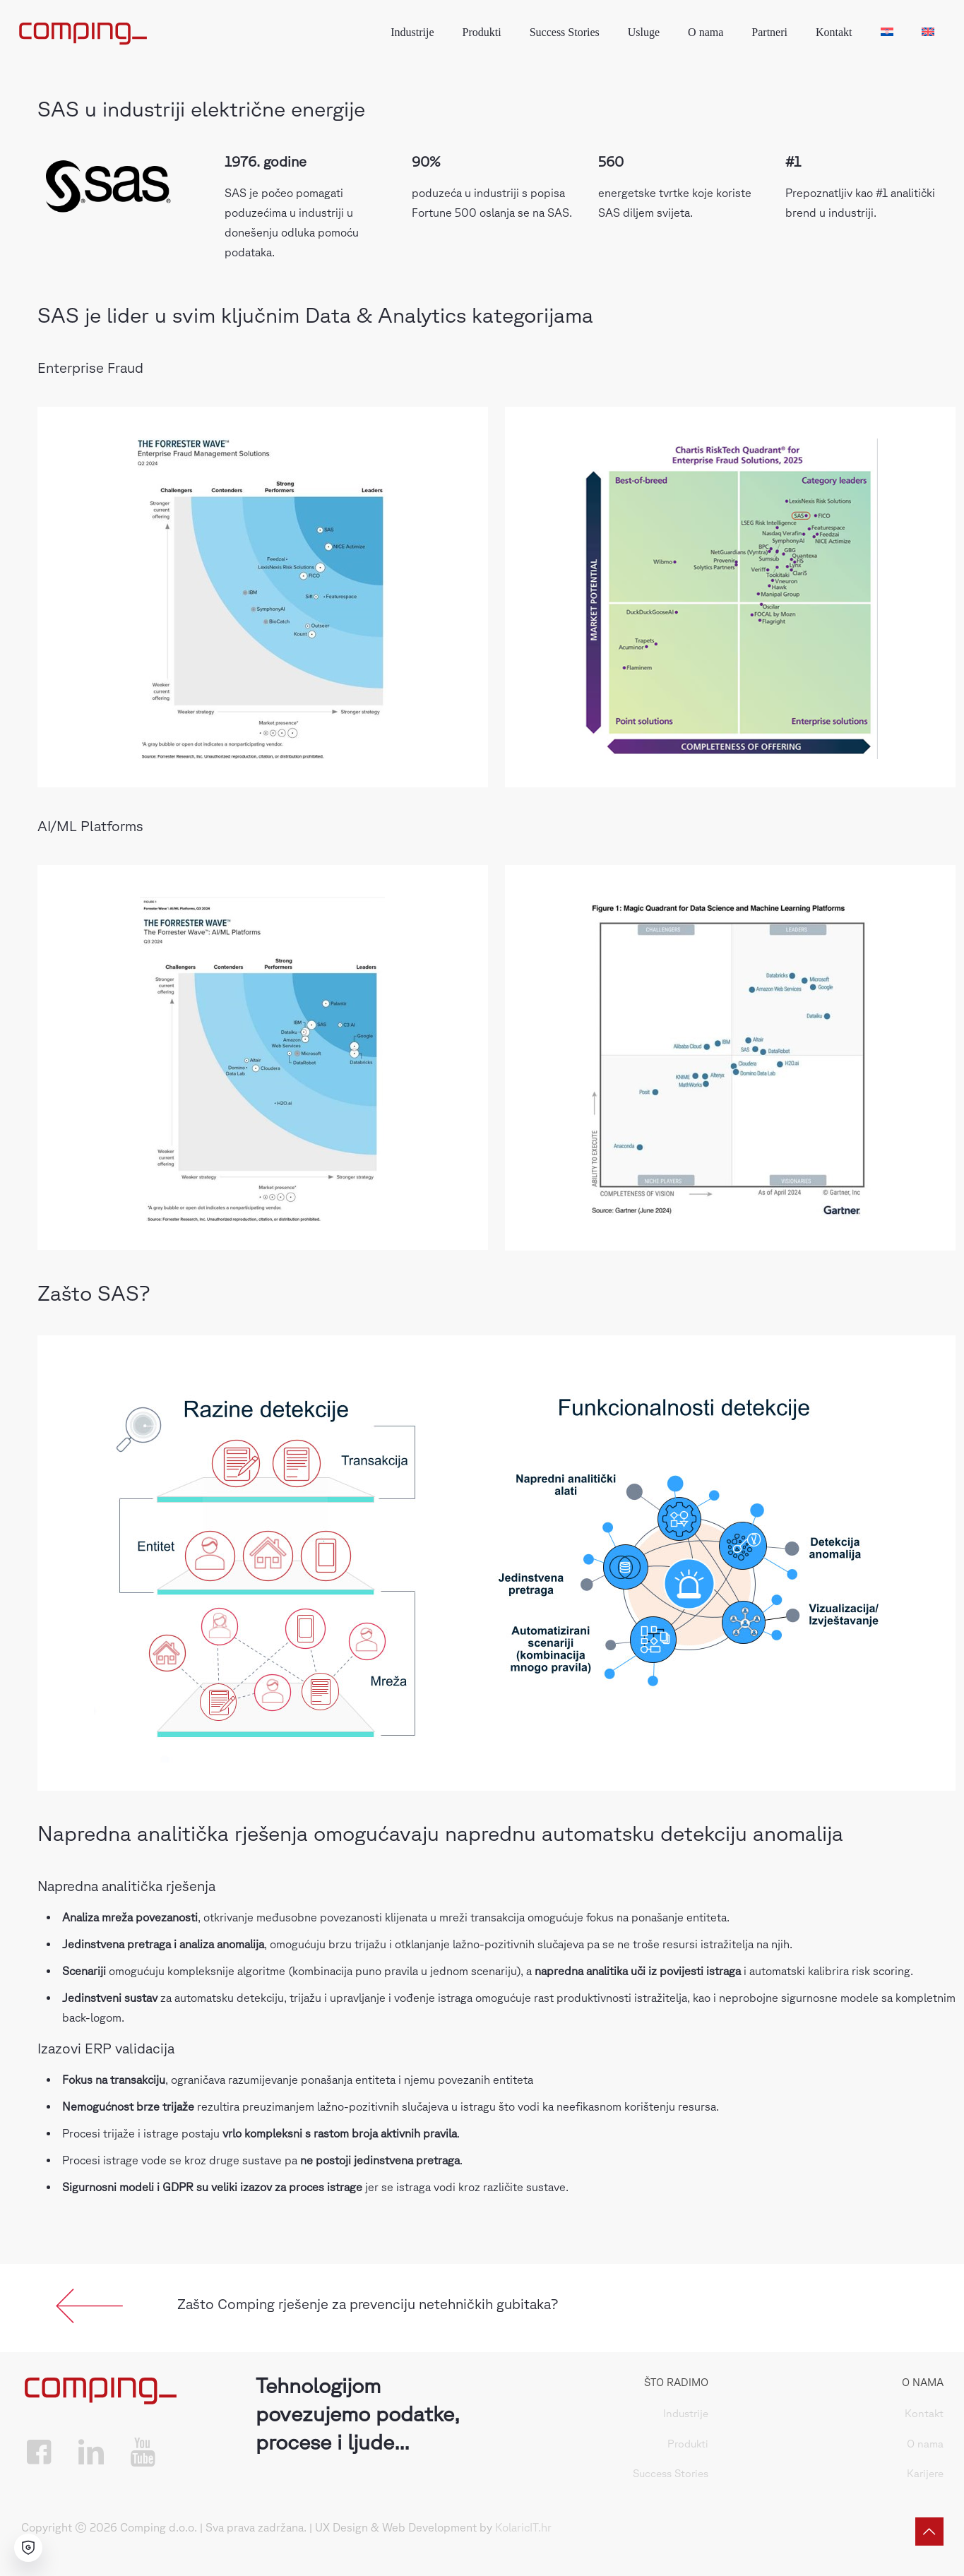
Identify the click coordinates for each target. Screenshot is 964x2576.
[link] (90, 2306)
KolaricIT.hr (523, 2527)
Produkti (687, 2444)
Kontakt (924, 2413)
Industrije (685, 2413)
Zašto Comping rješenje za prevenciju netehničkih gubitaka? (367, 2304)
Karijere (925, 2473)
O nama (925, 2444)
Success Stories (670, 2473)
